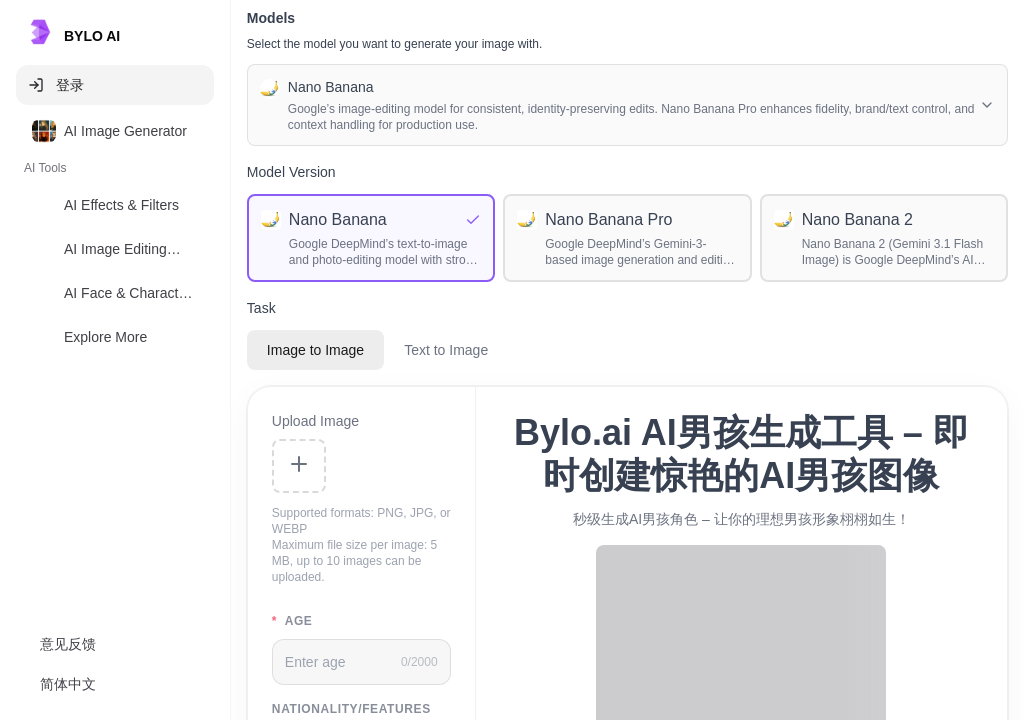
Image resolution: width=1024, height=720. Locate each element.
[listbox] (115, 238)
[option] (115, 131)
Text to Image (446, 350)
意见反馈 (68, 644)
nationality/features (351, 709)
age (292, 621)
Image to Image (315, 350)
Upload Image (315, 421)
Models (271, 18)
